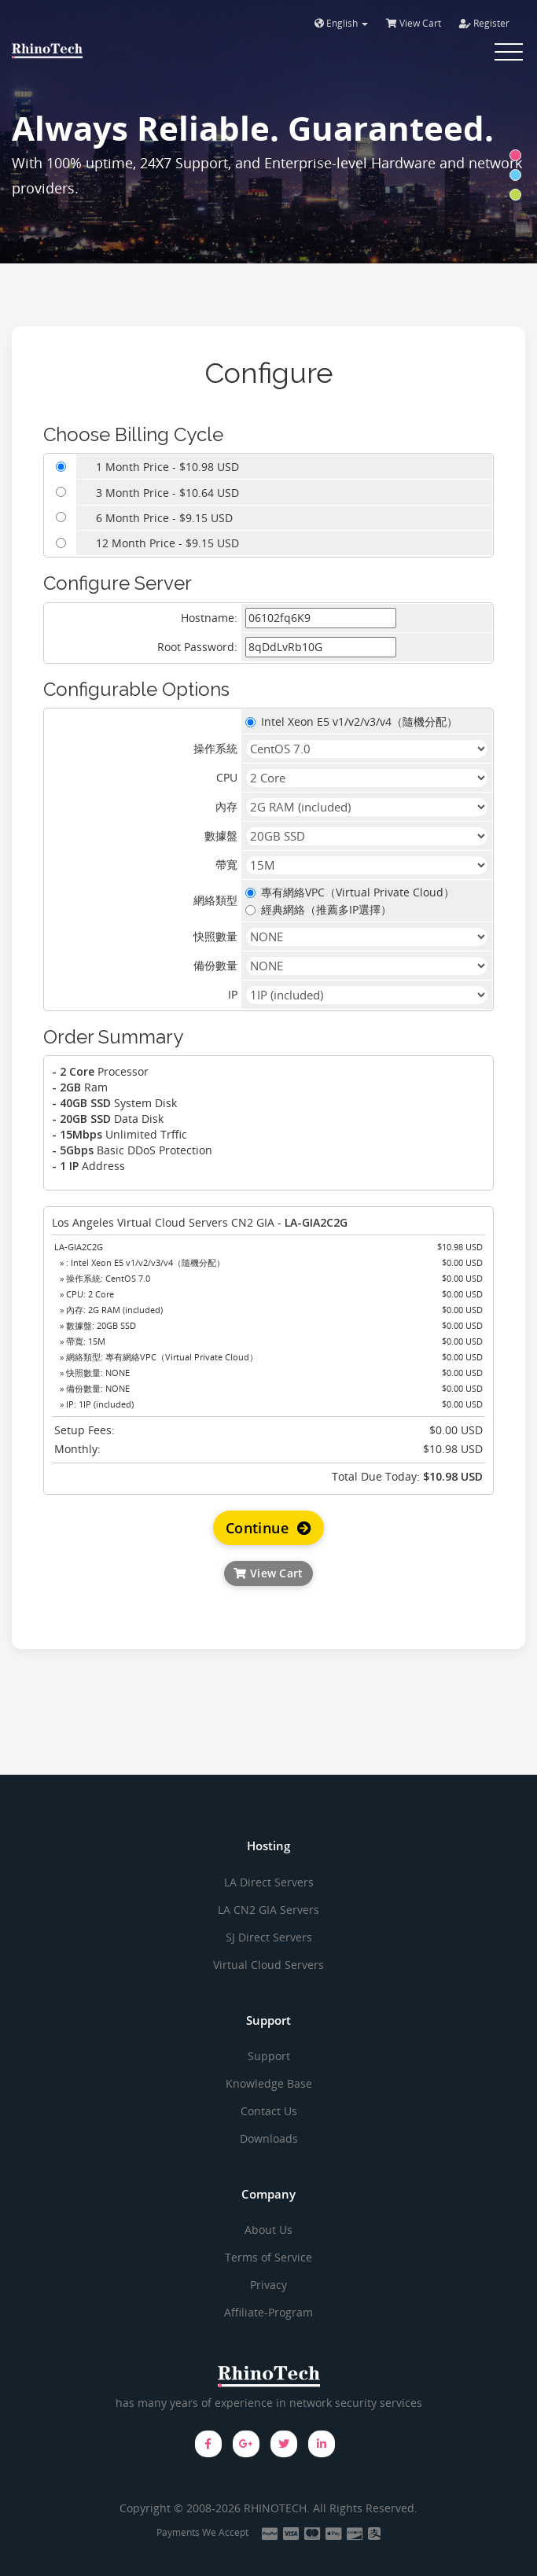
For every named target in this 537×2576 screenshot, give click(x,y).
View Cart (413, 23)
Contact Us (269, 2110)
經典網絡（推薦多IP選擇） (318, 909)
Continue (268, 1527)
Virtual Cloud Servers (268, 1964)
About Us (268, 2229)
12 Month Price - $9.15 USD (167, 542)
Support (269, 2055)
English (341, 23)
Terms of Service (268, 2257)
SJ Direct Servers (269, 1937)
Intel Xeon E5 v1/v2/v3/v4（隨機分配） (351, 721)
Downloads (269, 2138)
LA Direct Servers (269, 1882)
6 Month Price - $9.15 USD (164, 517)
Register (484, 23)
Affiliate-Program (268, 2312)
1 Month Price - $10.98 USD (167, 466)
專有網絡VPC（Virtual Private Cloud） (349, 892)
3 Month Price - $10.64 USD (167, 492)
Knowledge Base (269, 2083)
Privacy (268, 2284)
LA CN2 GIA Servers (268, 1909)
